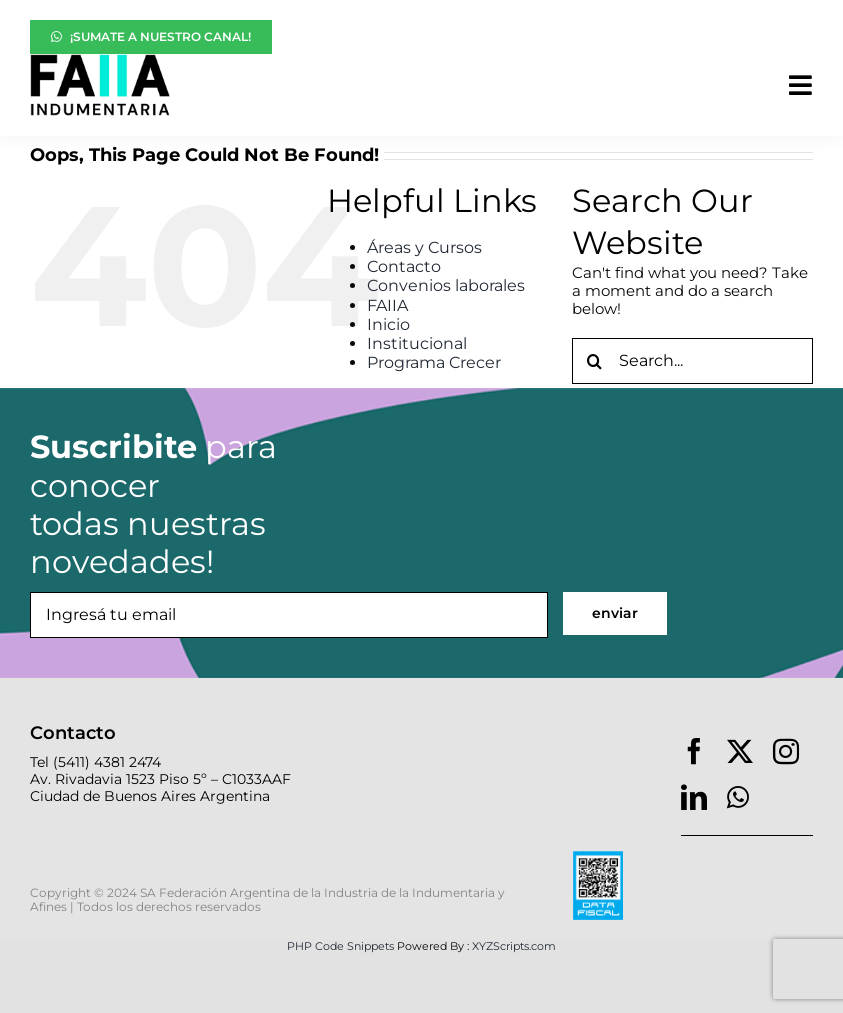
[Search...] (692, 361)
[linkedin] (694, 797)
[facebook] (694, 751)
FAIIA (387, 305)
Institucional (417, 343)
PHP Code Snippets (340, 946)
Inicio (388, 324)
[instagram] (786, 751)
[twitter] (740, 751)
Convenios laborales (446, 285)
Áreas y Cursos (424, 247)
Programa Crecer (434, 362)
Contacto (404, 266)
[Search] (595, 361)
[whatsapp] (738, 797)
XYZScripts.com (514, 946)
